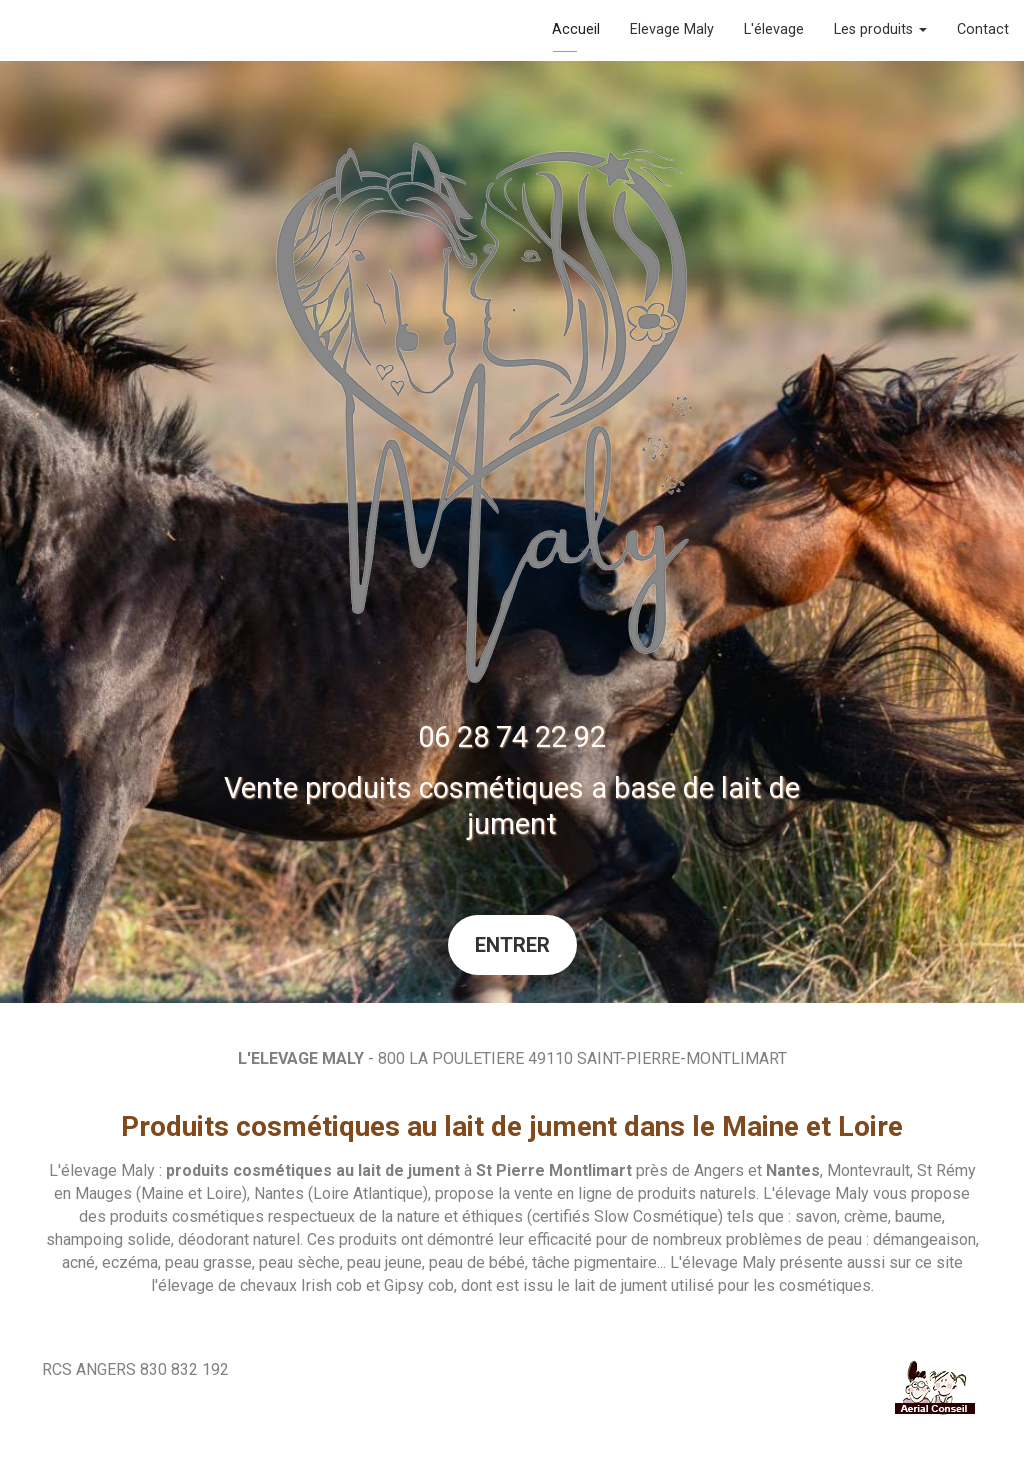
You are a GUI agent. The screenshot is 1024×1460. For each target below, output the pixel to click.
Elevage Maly (672, 29)
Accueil (576, 29)
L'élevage (774, 29)
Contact (983, 29)
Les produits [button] (880, 29)
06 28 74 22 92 (512, 737)
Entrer (512, 945)
